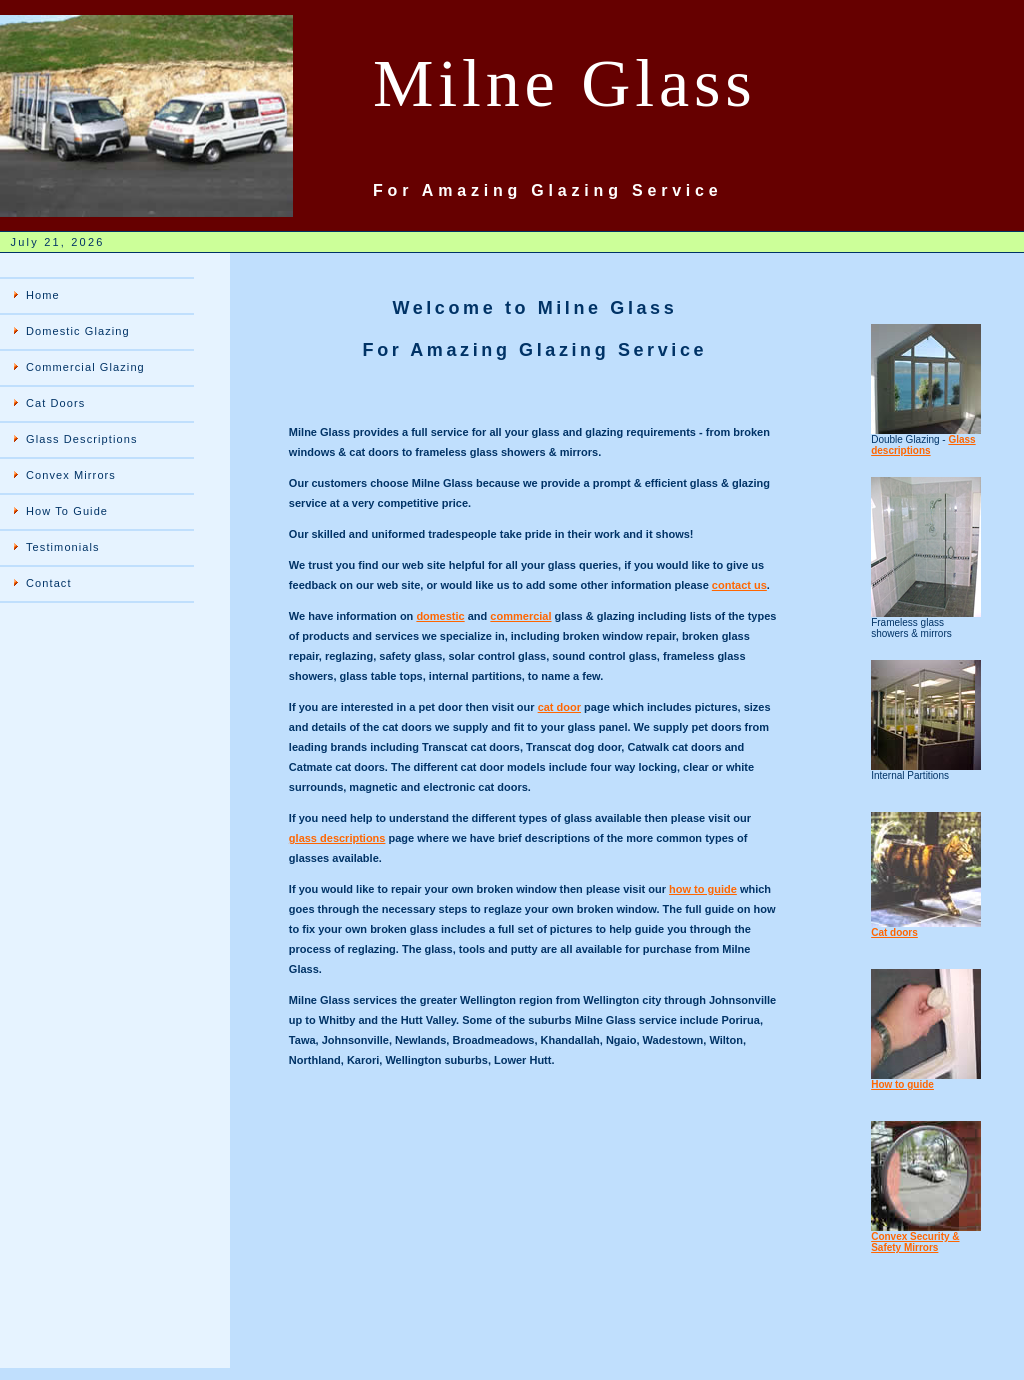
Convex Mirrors (71, 475)
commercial (520, 616)
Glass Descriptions (82, 439)
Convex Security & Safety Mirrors (915, 1242)
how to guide (703, 889)
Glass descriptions (923, 445)
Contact (49, 583)
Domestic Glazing (78, 331)
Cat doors (894, 932)
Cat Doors (55, 403)
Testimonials (63, 547)
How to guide (902, 1084)
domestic (440, 616)
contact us (739, 585)
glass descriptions (337, 838)
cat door (559, 707)
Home (43, 295)
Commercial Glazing (85, 367)
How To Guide (67, 511)
